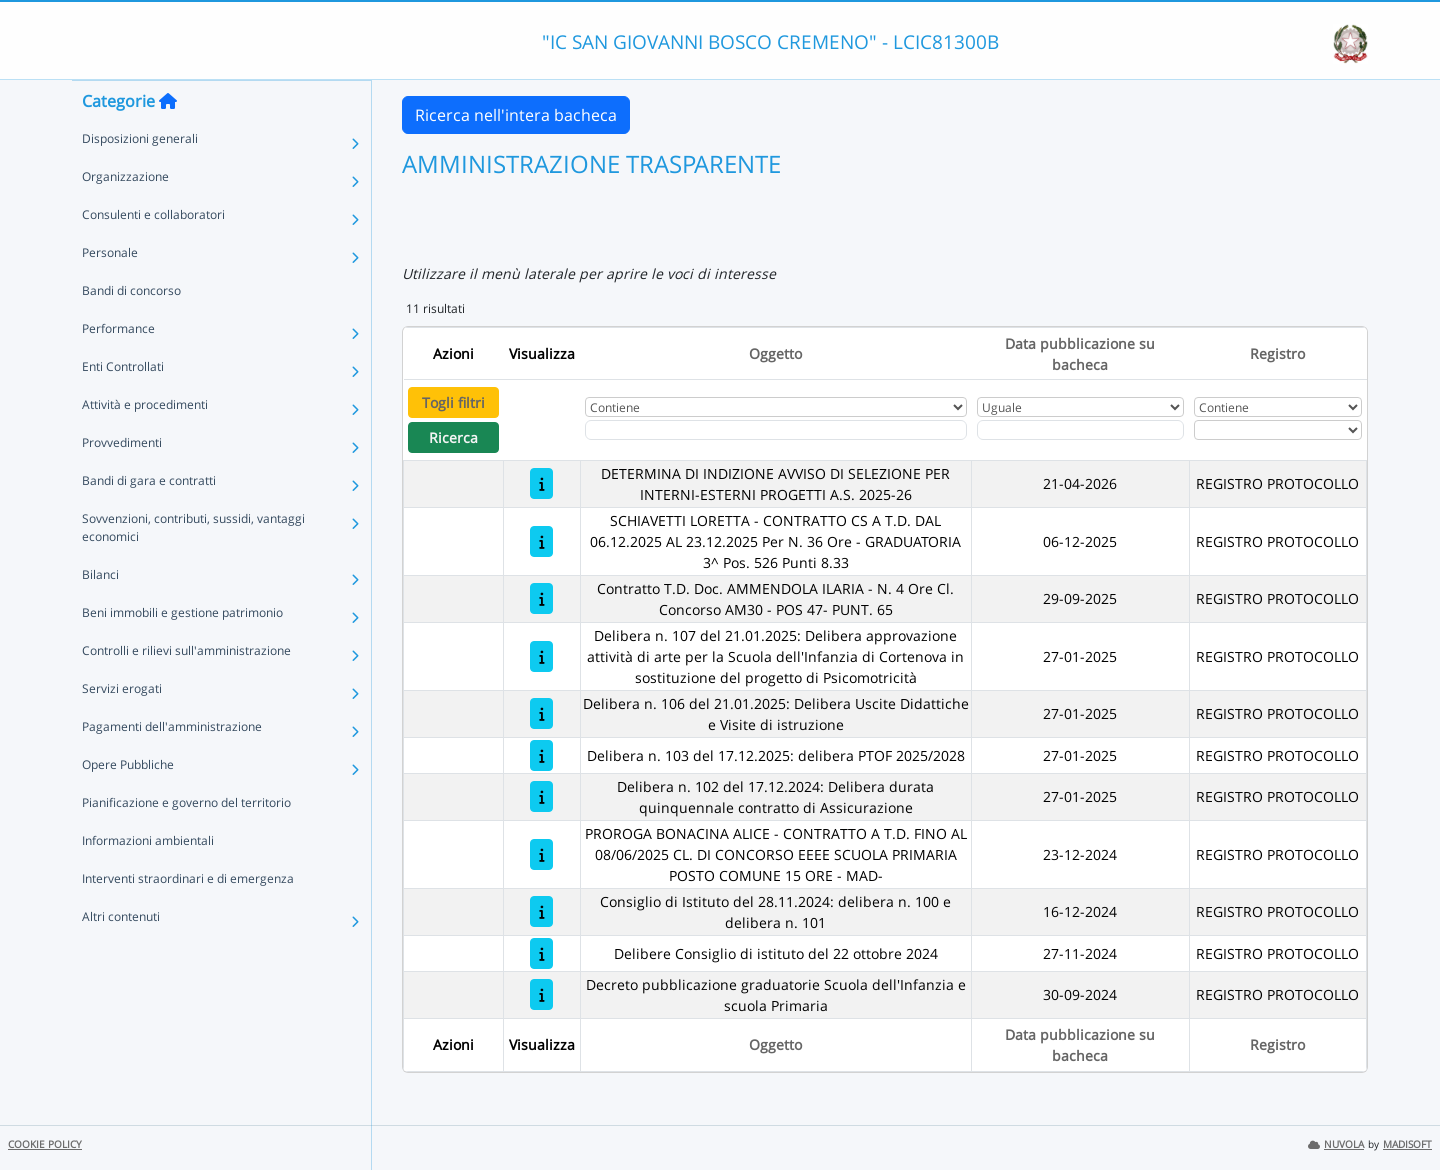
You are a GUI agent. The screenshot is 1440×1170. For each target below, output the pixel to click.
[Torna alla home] (168, 141)
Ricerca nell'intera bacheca (516, 115)
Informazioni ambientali (148, 880)
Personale (110, 292)
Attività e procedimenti (145, 444)
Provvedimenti (122, 482)
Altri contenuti (121, 956)
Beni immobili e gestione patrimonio (182, 652)
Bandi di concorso (131, 330)
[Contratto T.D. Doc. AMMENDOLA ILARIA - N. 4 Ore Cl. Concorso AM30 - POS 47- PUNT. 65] (541, 598)
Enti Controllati (123, 406)
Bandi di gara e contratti (149, 520)
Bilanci (100, 614)
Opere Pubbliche (128, 804)
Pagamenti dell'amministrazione (172, 766)
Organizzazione (125, 216)
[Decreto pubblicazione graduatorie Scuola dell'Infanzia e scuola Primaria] (541, 994)
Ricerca (453, 437)
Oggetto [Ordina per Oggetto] (775, 353)
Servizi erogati (122, 728)
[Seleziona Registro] (1278, 430)
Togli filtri (453, 402)
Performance (118, 368)
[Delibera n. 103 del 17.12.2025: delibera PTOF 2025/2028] (541, 755)
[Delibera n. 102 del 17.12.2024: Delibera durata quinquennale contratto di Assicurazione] (541, 796)
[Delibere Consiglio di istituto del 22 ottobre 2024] (541, 953)
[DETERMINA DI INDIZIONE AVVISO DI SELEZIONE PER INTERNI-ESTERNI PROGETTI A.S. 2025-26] (541, 483)
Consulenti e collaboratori (153, 254)
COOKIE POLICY (45, 1144)
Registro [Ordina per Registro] (1277, 353)
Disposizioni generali (140, 178)
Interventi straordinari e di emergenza (188, 918)
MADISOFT (1407, 1144)
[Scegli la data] (1081, 430)
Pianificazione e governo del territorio (186, 842)
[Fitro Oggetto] (776, 430)
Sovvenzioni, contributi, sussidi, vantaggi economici (193, 567)
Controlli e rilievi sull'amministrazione (186, 690)
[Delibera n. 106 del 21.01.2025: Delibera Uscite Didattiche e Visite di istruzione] (541, 713)
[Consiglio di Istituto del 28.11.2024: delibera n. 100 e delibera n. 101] (541, 911)
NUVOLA (1336, 1144)
